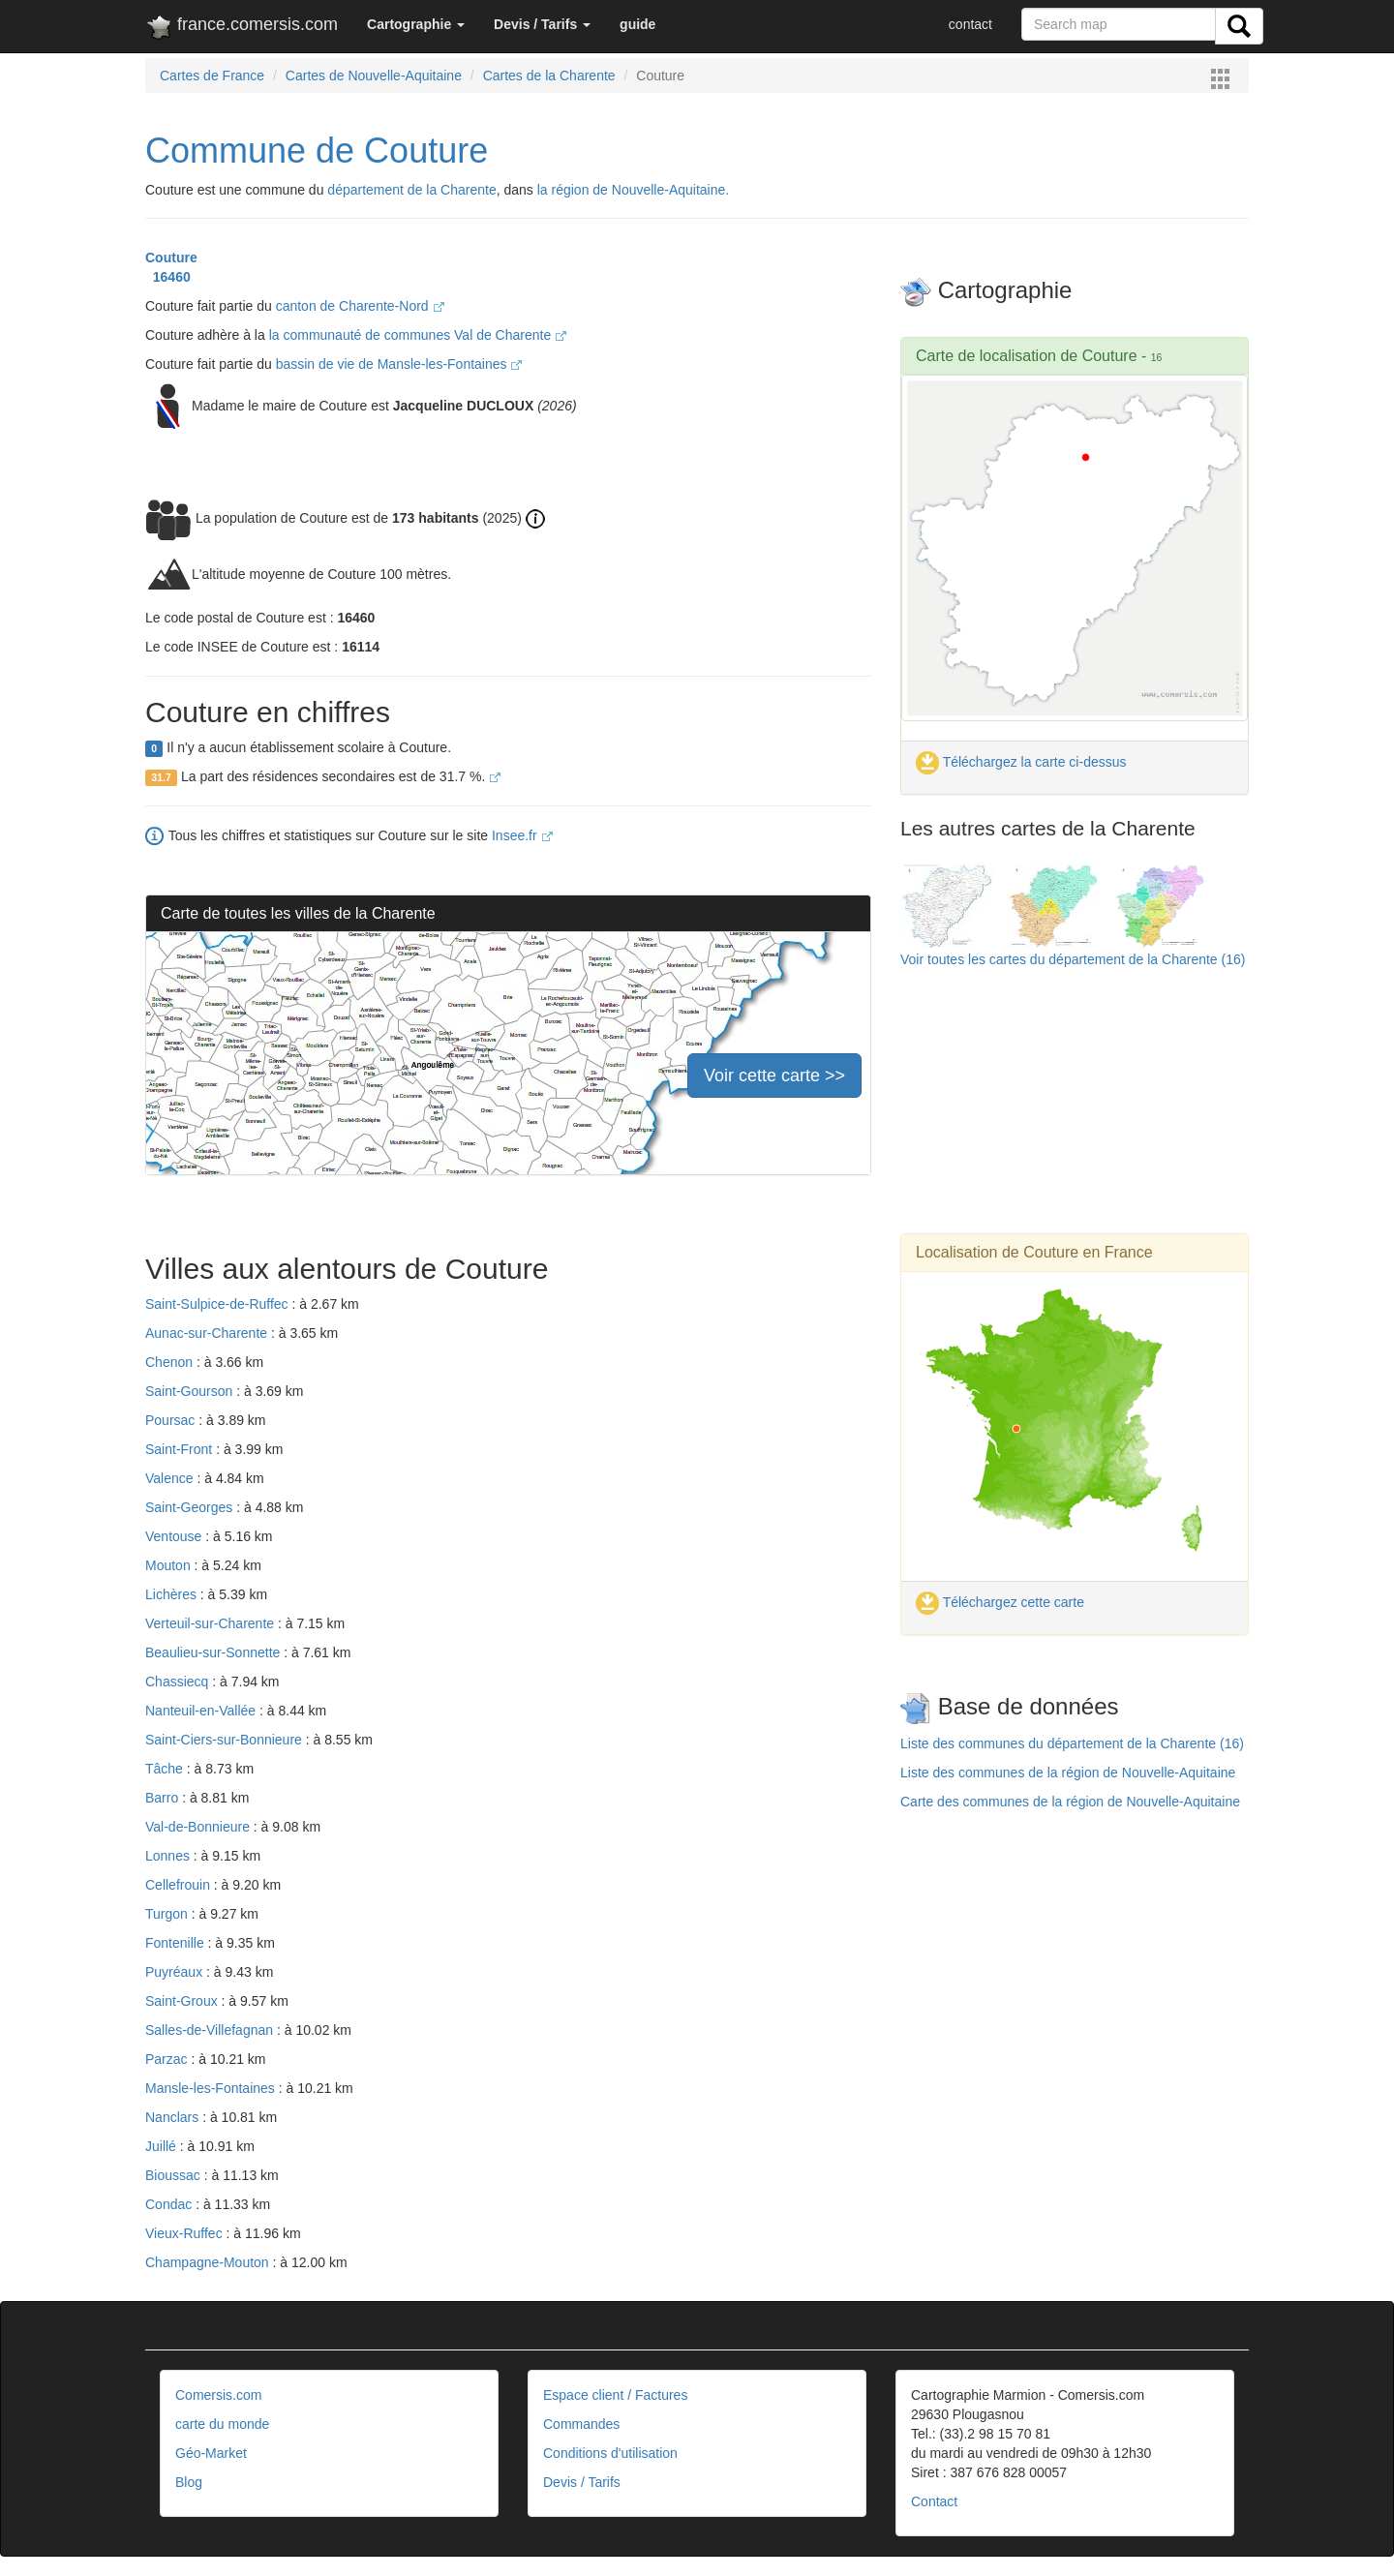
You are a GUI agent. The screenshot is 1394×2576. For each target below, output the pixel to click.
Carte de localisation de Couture (1026, 356)
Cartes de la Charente (549, 75)
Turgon (168, 1914)
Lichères (172, 1594)
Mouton (170, 1565)
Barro (163, 1797)
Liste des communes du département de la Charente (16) (1072, 1743)
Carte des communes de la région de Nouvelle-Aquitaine (1070, 1801)
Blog (188, 2482)
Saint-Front (180, 1449)
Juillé (162, 2146)
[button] (415, 24)
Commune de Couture (316, 150)
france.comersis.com (241, 28)
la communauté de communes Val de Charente (417, 335)
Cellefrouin (179, 1885)
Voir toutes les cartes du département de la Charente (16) (1072, 959)
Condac (170, 2204)
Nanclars (173, 2117)
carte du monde (222, 2424)
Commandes (581, 2424)
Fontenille (176, 1943)
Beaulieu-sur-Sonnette (214, 1652)
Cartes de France (212, 75)
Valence (171, 1478)
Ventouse (175, 1536)
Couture (171, 257)
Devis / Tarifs (582, 2482)
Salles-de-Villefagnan (211, 2030)
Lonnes (169, 1856)
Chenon (171, 1362)
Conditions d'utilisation (610, 2453)
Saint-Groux (183, 2001)
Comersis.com (218, 2395)
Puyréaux (175, 1972)
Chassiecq (178, 1681)
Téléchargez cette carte (1000, 1602)
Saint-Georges (190, 1507)
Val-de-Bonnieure (199, 1826)
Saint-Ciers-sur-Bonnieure (225, 1739)
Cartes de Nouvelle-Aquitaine (374, 75)
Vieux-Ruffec (186, 2233)
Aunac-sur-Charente (208, 1333)
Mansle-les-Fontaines (212, 2088)
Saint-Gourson (190, 1391)
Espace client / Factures (615, 2395)
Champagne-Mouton (209, 2262)
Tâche (166, 1768)
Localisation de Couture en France (1034, 1252)
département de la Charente (411, 189)
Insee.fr (522, 835)
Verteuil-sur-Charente (211, 1623)
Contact (934, 2501)
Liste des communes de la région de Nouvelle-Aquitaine (1067, 1772)
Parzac (168, 2059)
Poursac (171, 1420)
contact (970, 24)
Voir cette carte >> (774, 1075)
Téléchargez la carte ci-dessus (1021, 762)
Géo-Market (211, 2453)
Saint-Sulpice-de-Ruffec (218, 1304)
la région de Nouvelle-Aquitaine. (633, 189)
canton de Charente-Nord (360, 306)
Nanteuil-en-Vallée (202, 1710)
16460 (168, 277)
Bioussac (174, 2175)
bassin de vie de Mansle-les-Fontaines (399, 364)
